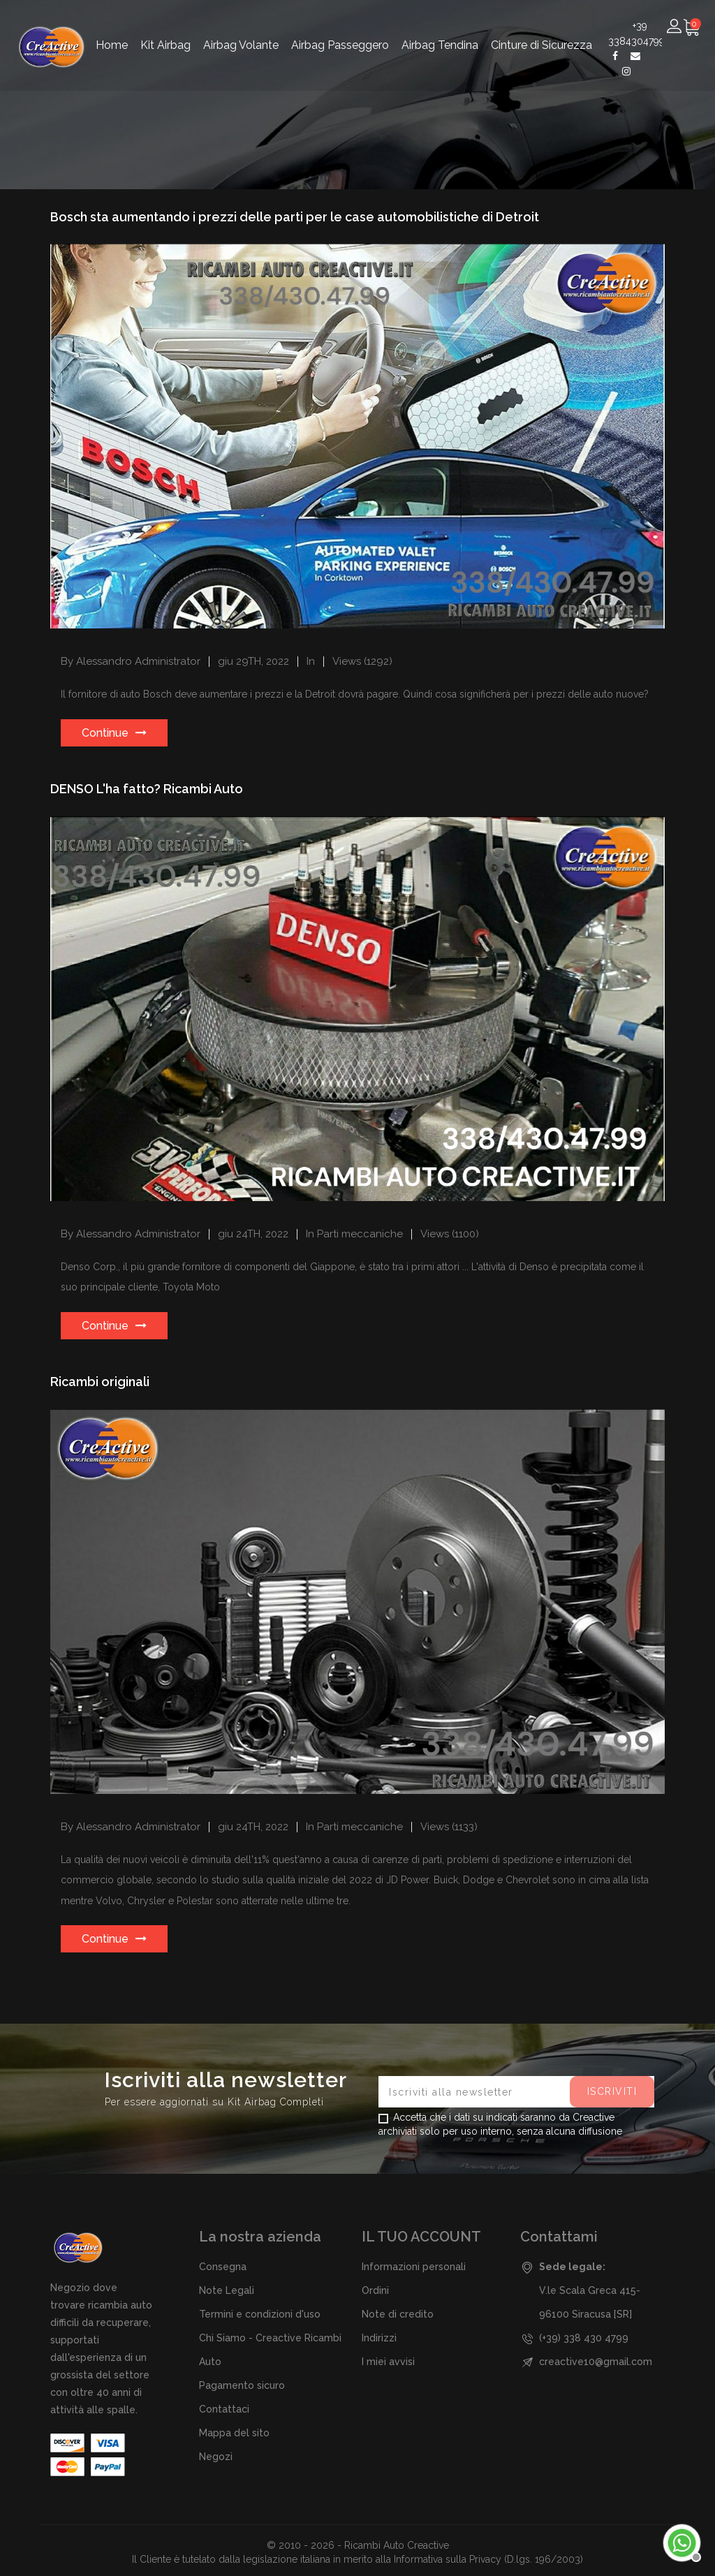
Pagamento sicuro (242, 2385)
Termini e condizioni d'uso (259, 2314)
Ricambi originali (99, 1381)
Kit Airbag (165, 29)
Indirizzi (379, 2337)
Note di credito (398, 2314)
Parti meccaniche (360, 1234)
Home (112, 29)
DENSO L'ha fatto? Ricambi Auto (146, 788)
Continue (105, 732)
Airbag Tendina (439, 29)
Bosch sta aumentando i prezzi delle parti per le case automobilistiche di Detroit (294, 216)
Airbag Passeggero (340, 29)
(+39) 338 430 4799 (583, 2337)
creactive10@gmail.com (595, 2361)
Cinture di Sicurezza (541, 29)
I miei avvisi (388, 2361)
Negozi (216, 2456)
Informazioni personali (414, 2266)
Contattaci (224, 2409)
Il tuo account (421, 2236)
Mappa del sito (234, 2432)
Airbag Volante (241, 29)
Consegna (222, 2266)
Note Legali (226, 2290)
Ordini (375, 2290)
